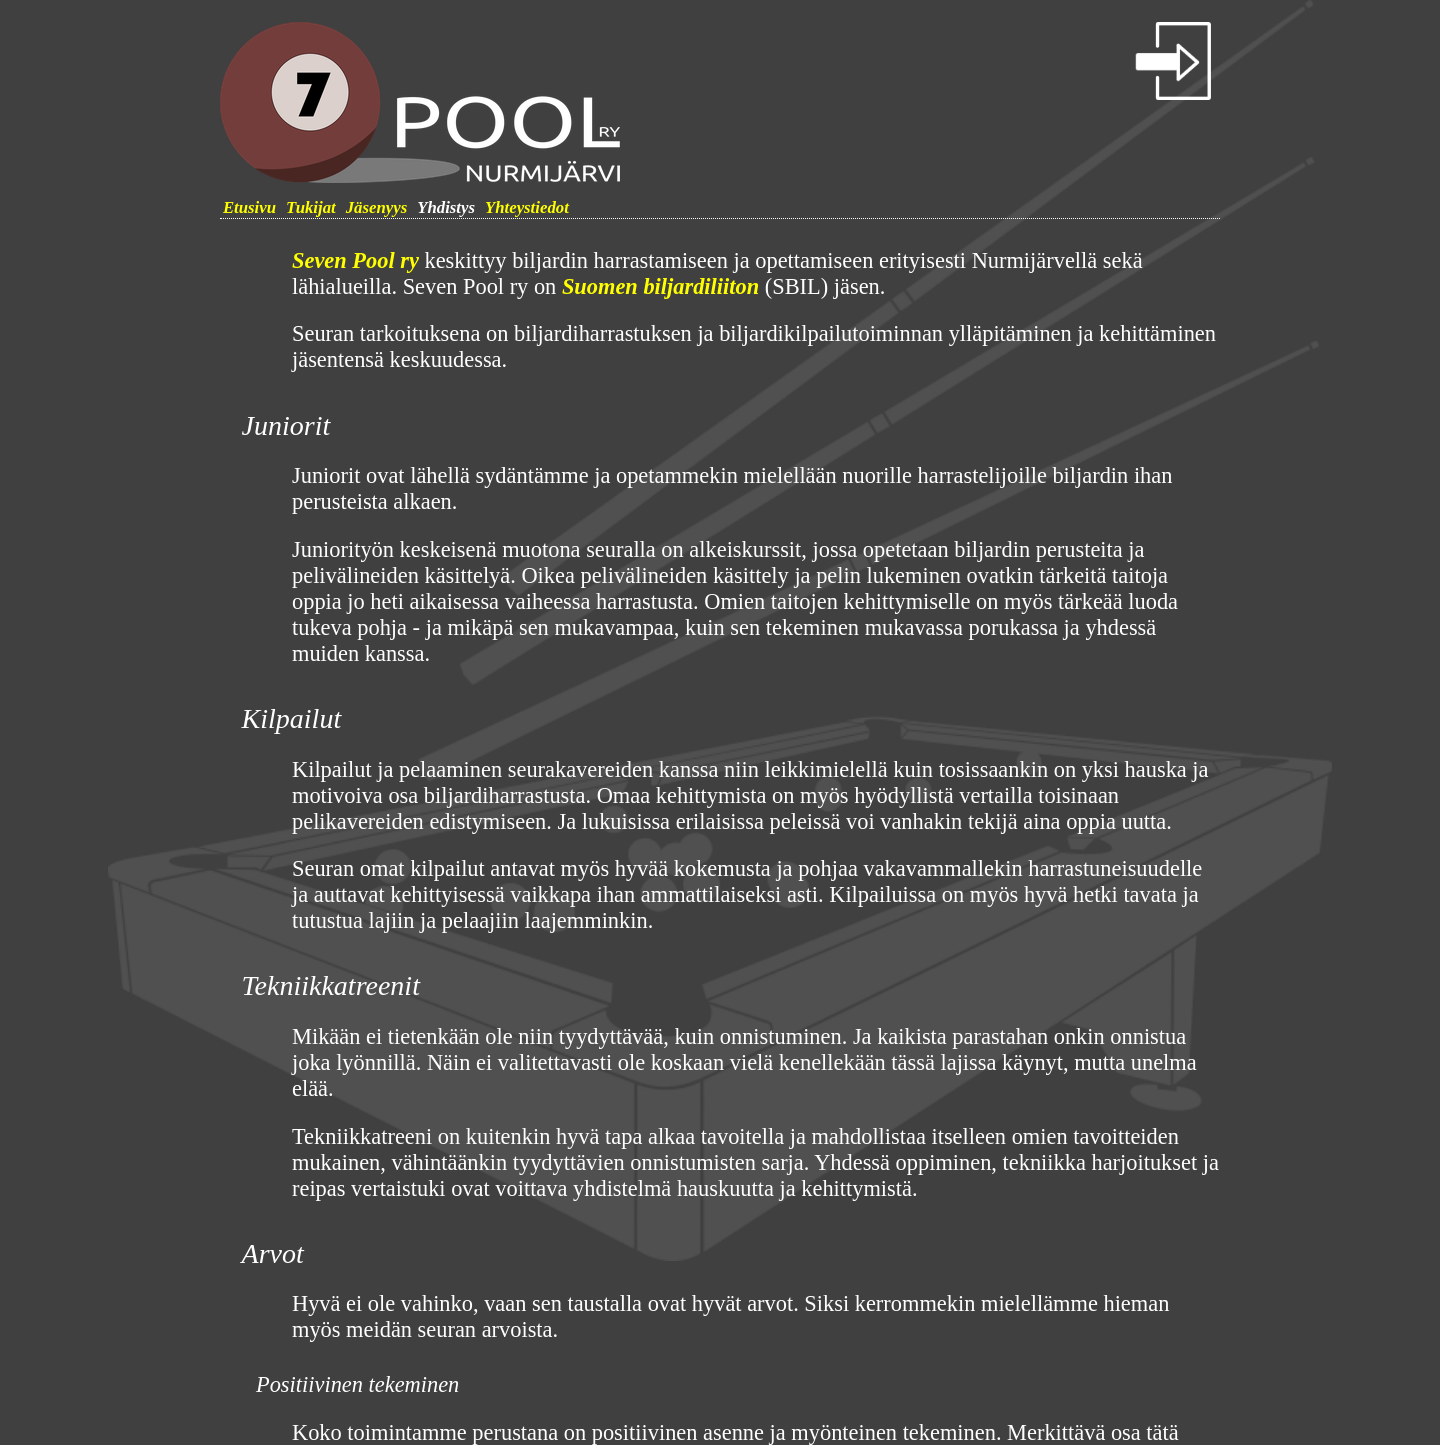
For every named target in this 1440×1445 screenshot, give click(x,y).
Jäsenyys (377, 207)
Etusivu (249, 207)
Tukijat (311, 207)
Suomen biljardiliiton (660, 286)
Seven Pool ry (355, 260)
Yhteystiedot (527, 207)
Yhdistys (446, 207)
